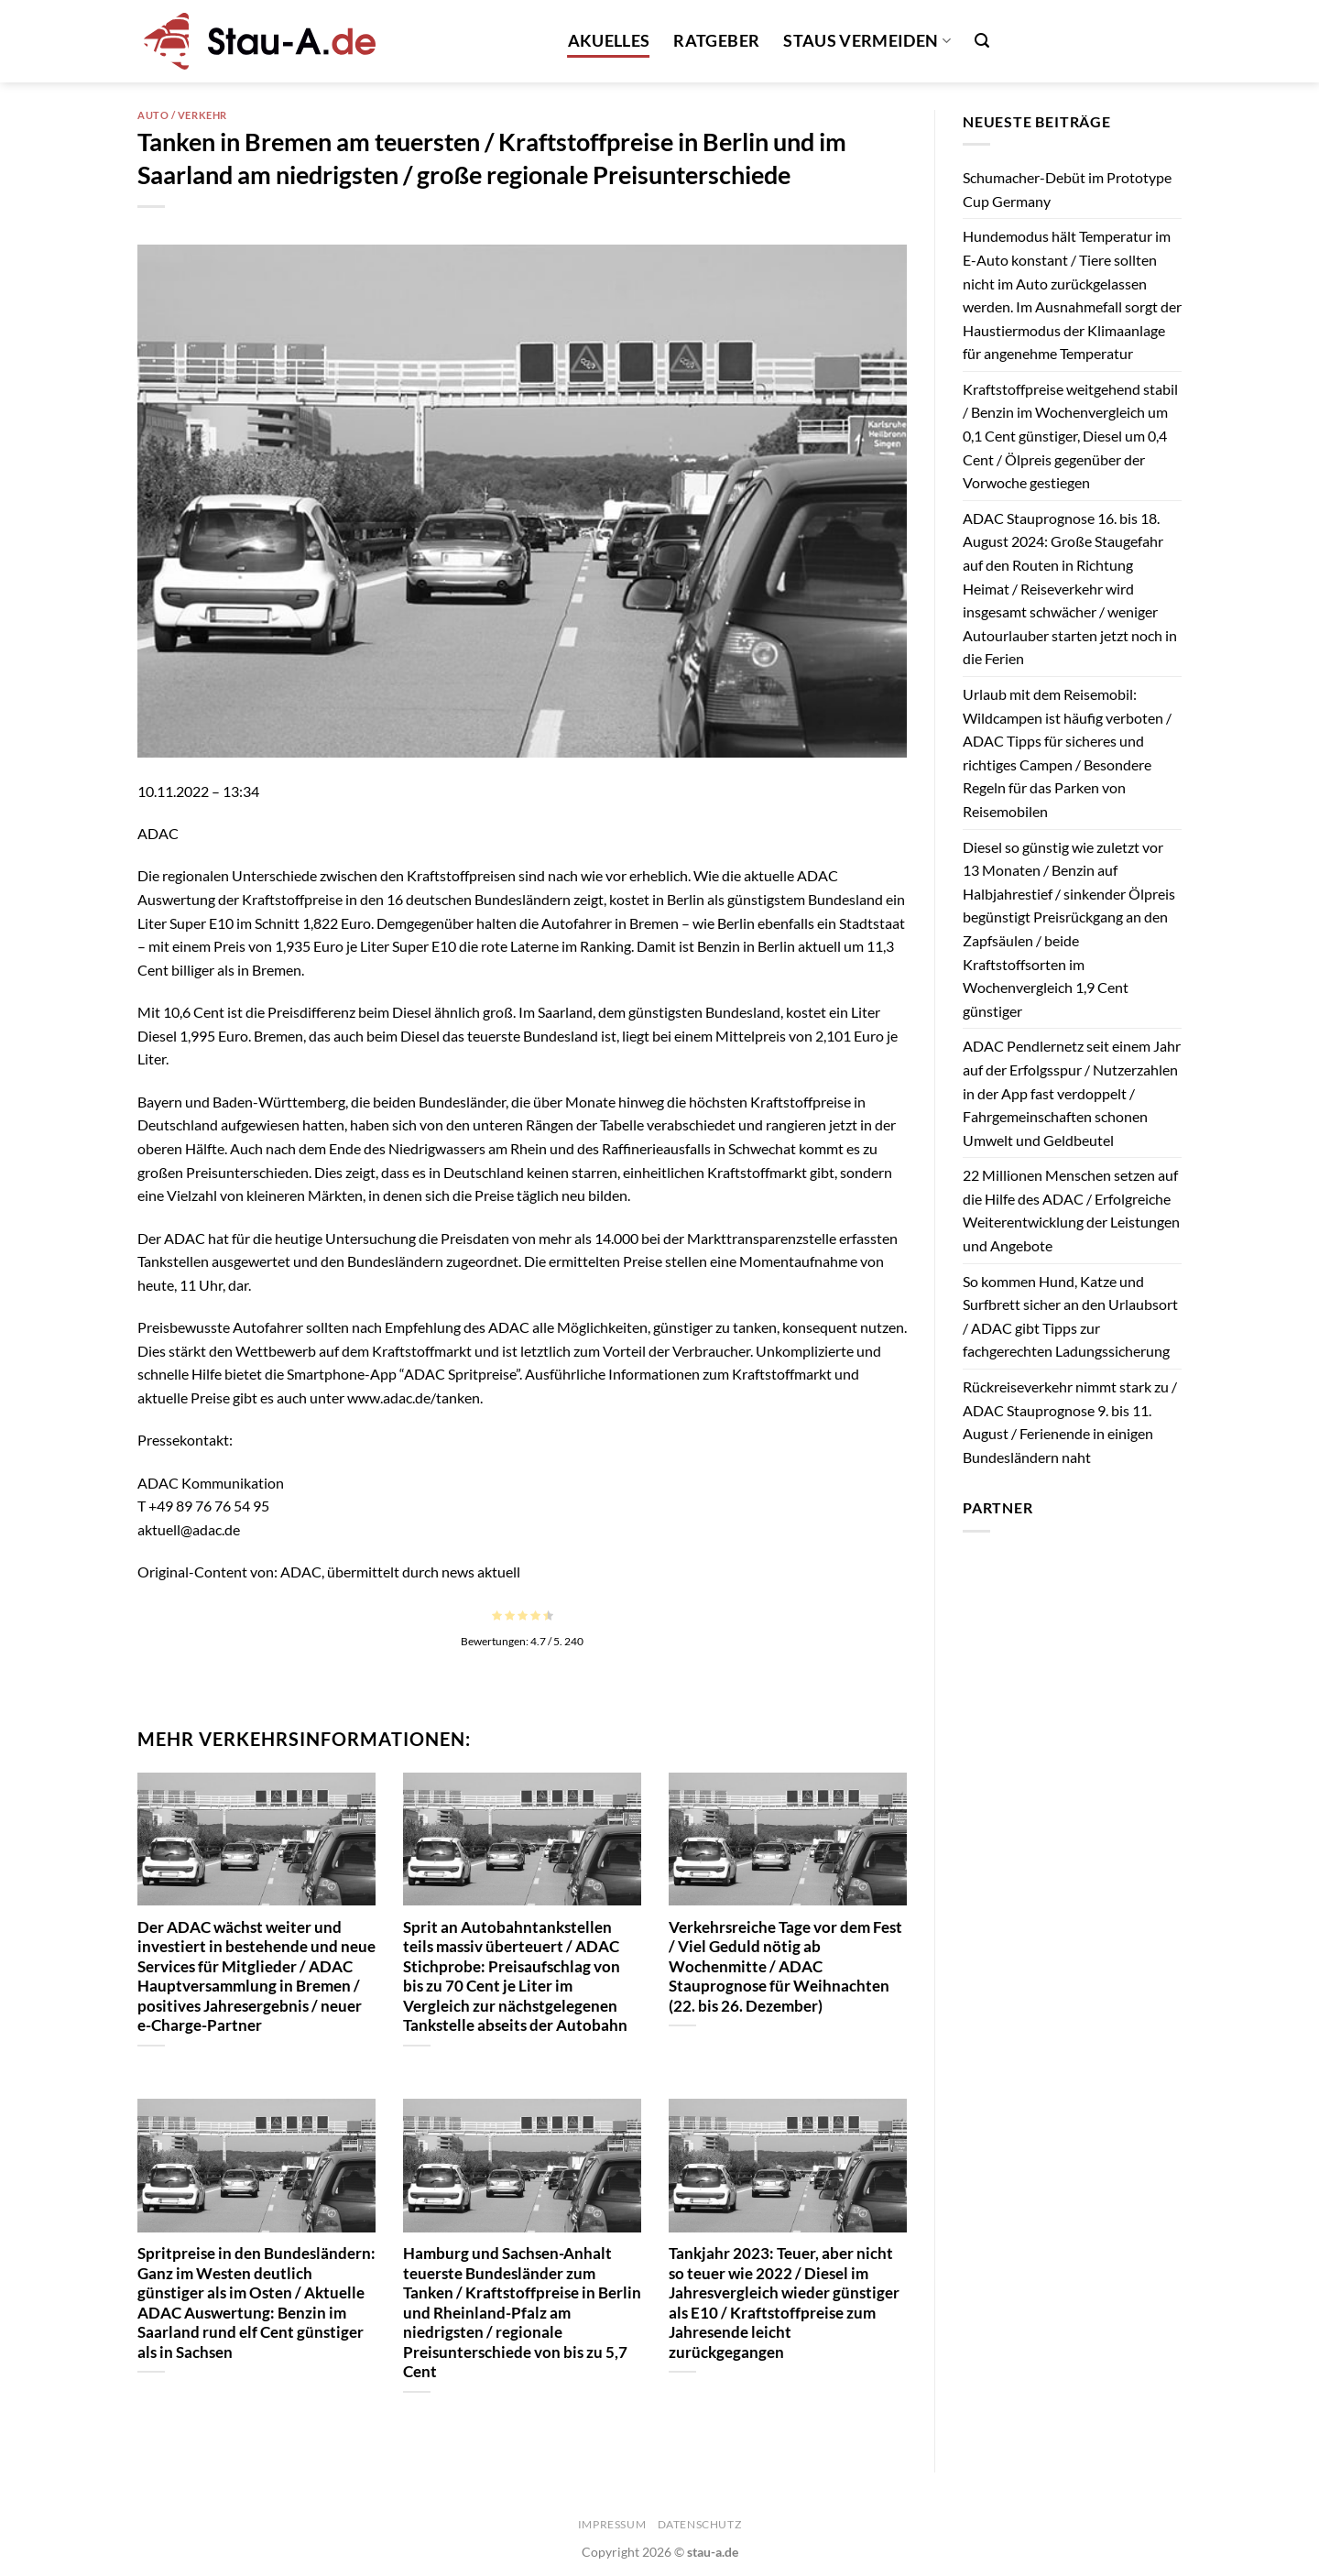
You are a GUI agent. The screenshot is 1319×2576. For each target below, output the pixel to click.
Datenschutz (700, 2524)
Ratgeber (716, 40)
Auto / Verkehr (182, 115)
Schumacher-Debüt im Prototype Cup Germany (1067, 189)
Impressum (612, 2524)
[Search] (982, 41)
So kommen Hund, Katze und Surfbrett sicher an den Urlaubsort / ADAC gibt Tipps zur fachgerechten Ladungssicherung (1070, 1316)
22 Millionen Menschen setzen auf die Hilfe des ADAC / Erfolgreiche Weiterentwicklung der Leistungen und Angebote (1071, 1210)
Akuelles (609, 40)
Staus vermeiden (867, 40)
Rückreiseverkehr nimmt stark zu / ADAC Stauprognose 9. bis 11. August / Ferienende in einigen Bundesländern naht (1070, 1422)
